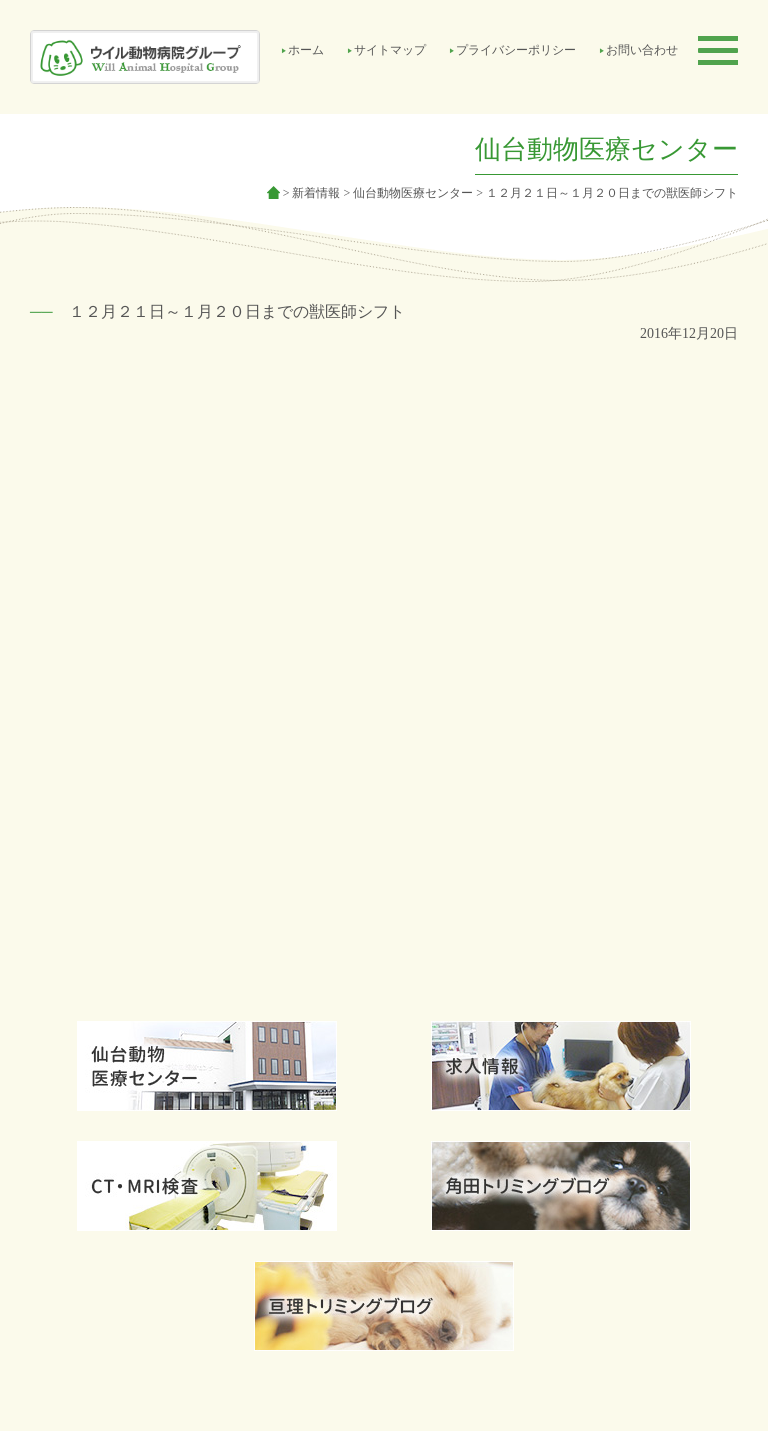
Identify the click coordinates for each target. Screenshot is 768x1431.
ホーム (306, 50)
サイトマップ (390, 50)
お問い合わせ (642, 50)
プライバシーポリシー (516, 50)
